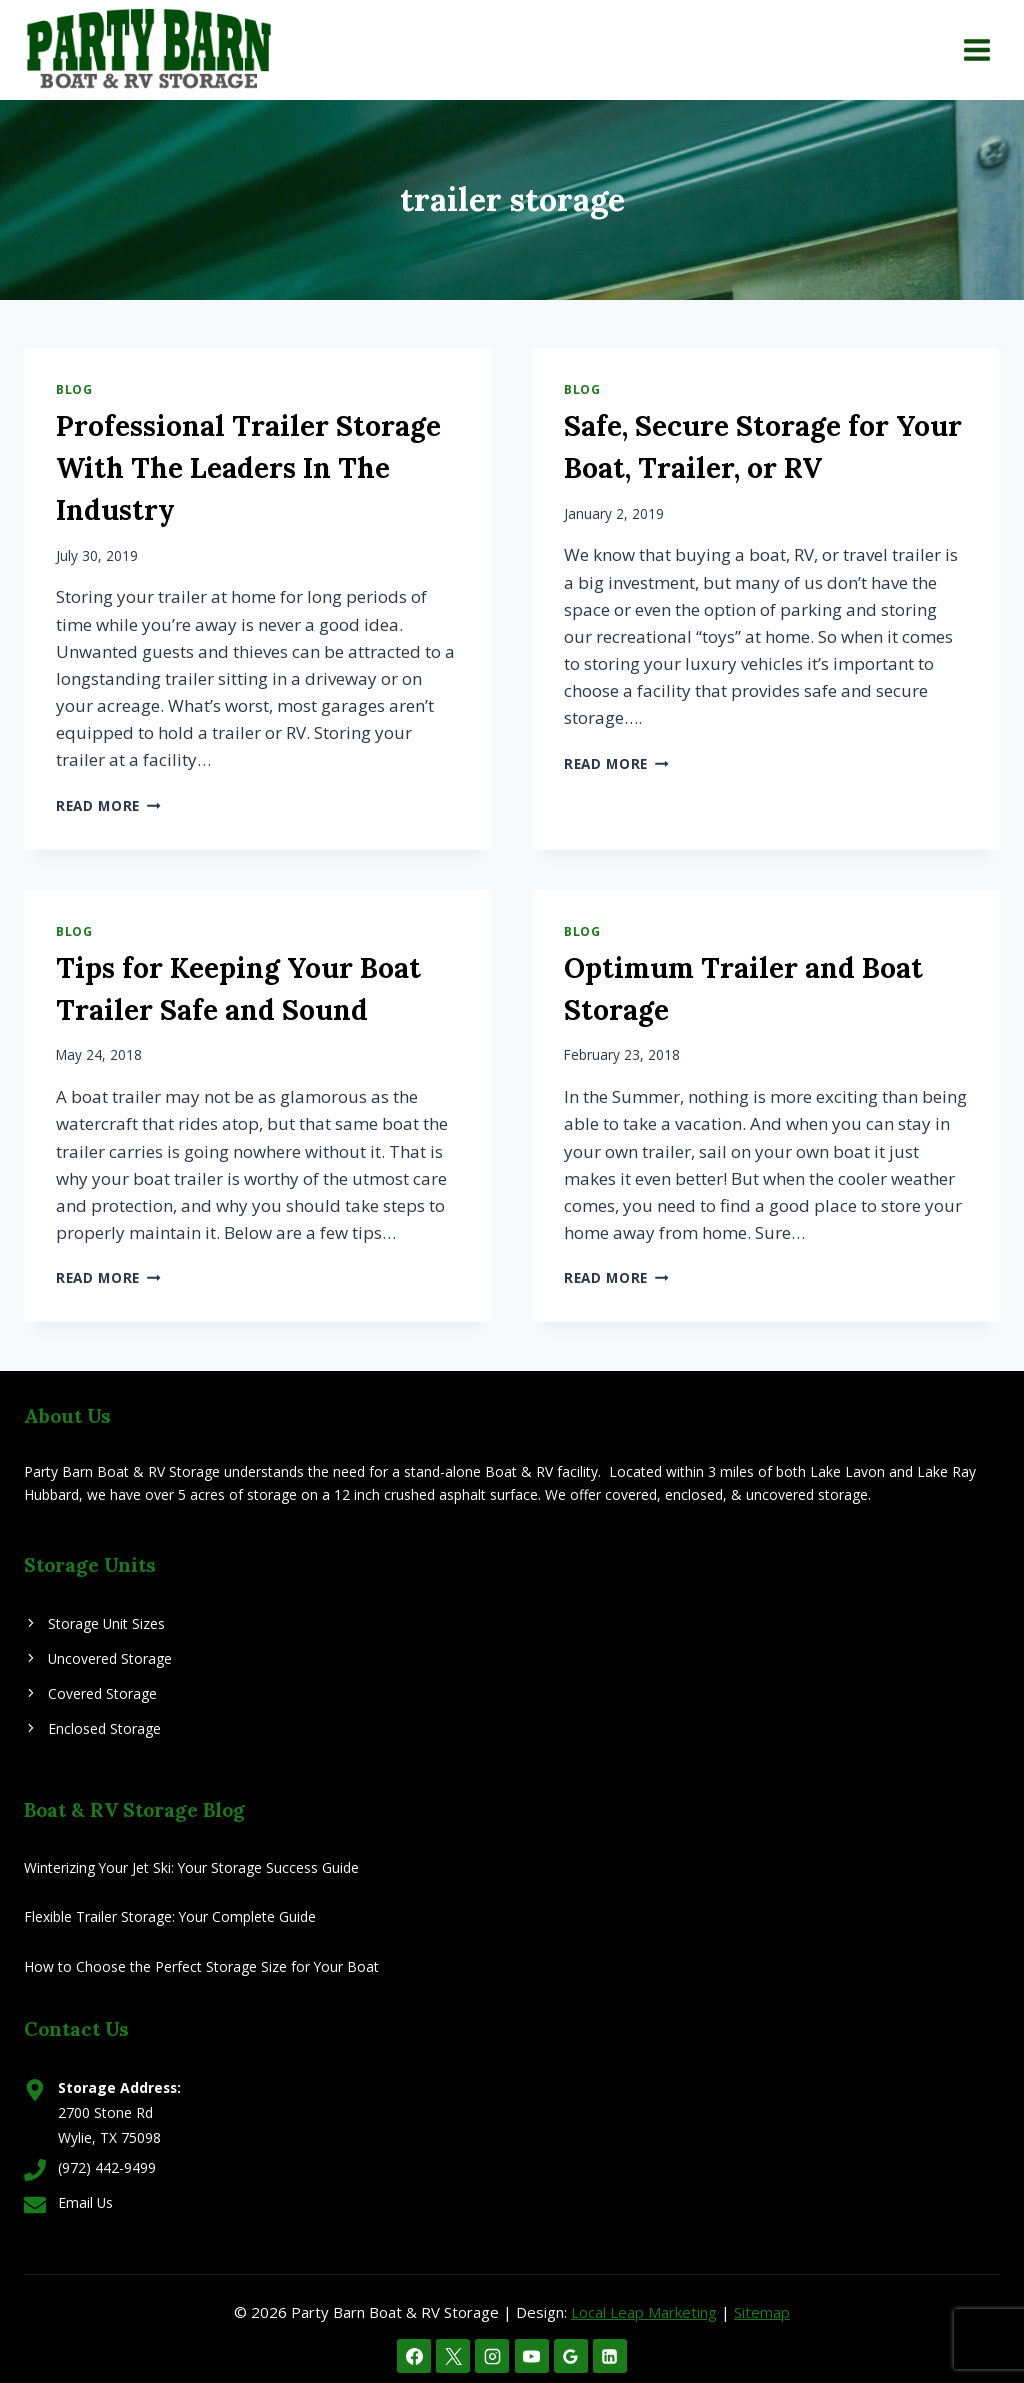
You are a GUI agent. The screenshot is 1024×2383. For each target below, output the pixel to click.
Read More (108, 805)
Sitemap (762, 2312)
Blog (74, 389)
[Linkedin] (610, 2356)
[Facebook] (414, 2356)
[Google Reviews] (571, 2356)
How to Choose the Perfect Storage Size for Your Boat (201, 1966)
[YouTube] (532, 2356)
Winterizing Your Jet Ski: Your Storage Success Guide (191, 1867)
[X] (453, 2356)
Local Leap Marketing (644, 2312)
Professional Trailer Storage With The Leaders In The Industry (248, 468)
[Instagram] (492, 2356)
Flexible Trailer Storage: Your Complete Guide (170, 1916)
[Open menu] (976, 49)
